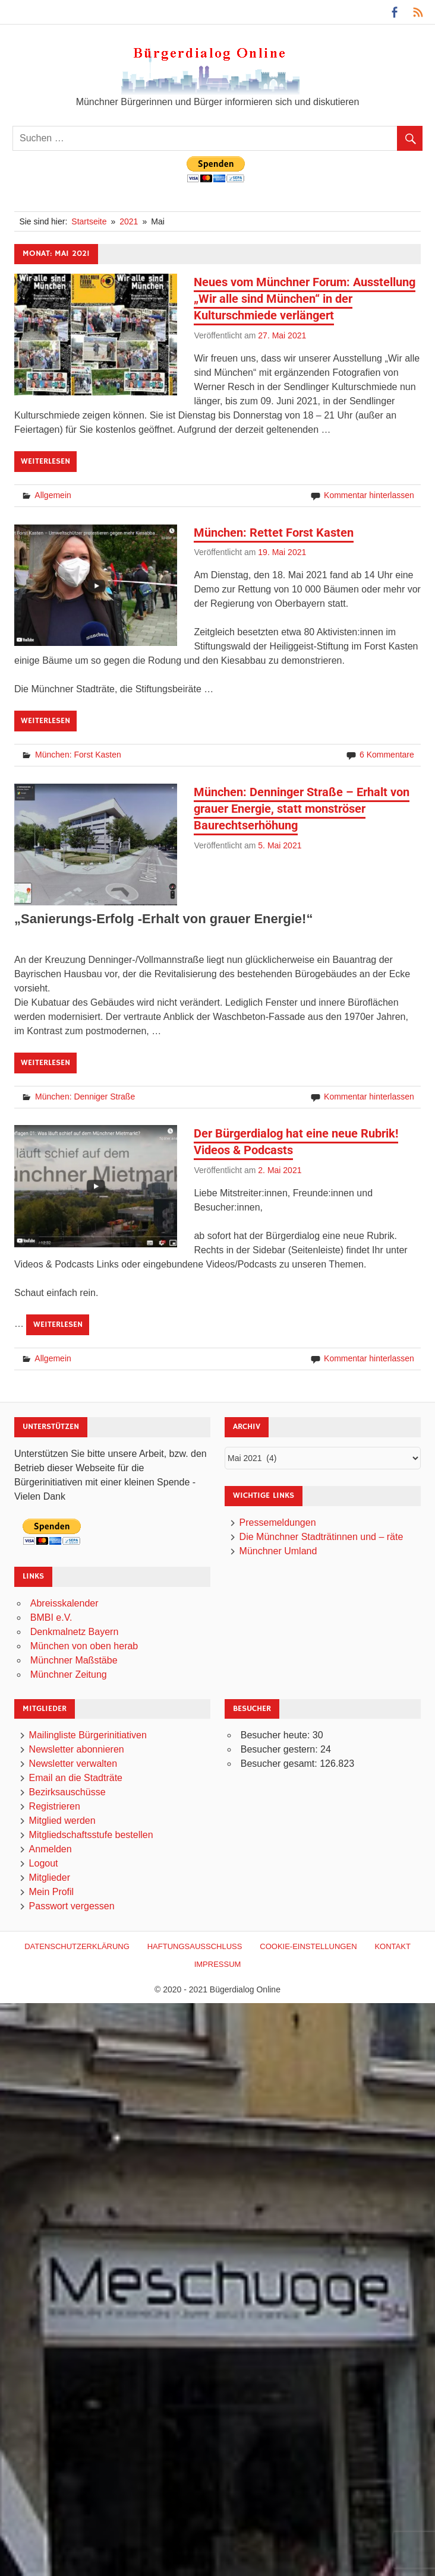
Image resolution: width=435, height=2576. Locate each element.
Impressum (217, 1964)
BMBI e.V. (51, 1617)
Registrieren (54, 1807)
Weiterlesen (45, 461)
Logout (43, 1864)
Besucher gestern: (280, 1750)
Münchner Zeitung (68, 1674)
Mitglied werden (62, 1821)
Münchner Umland (278, 1551)
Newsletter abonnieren (76, 1750)
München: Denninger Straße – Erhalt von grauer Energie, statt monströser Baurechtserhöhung (301, 808)
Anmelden (50, 1850)
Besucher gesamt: (280, 1764)
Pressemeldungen (277, 1522)
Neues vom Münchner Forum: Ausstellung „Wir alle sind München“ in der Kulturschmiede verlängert (304, 298)
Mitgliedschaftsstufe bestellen (91, 1835)
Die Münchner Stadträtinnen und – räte (321, 1537)
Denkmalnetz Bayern (74, 1632)
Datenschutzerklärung (77, 1946)
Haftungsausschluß (194, 1946)
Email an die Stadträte (75, 1778)
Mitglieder (49, 1878)
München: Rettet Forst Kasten (274, 532)
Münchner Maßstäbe (74, 1660)
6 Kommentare (387, 754)
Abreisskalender (64, 1603)
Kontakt (392, 1946)
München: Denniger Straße (85, 1096)
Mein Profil (51, 1892)
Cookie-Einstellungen (308, 1946)
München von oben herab (84, 1646)
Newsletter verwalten (73, 1764)
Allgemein (52, 495)
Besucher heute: (277, 1736)
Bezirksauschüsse (67, 1793)
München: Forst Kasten (78, 754)
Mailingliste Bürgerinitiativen (88, 1736)
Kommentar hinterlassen (369, 495)
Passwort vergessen (72, 1907)
